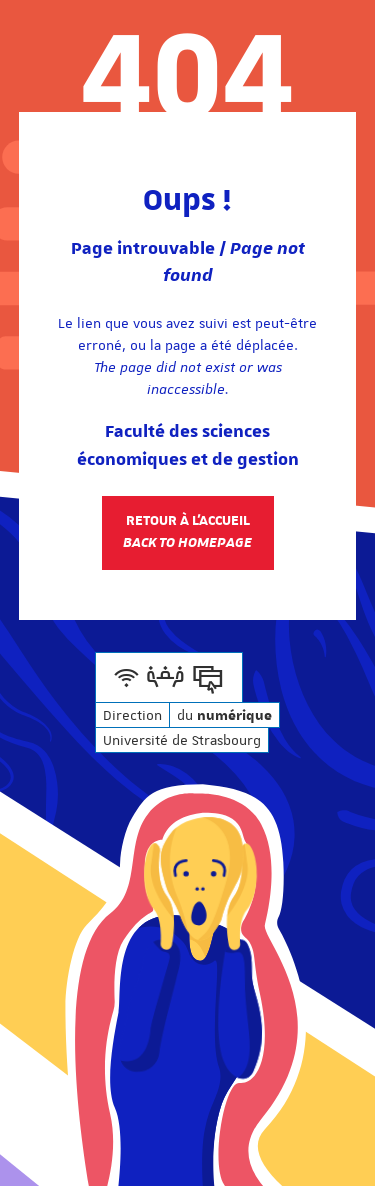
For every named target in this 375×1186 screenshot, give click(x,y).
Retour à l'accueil (187, 532)
